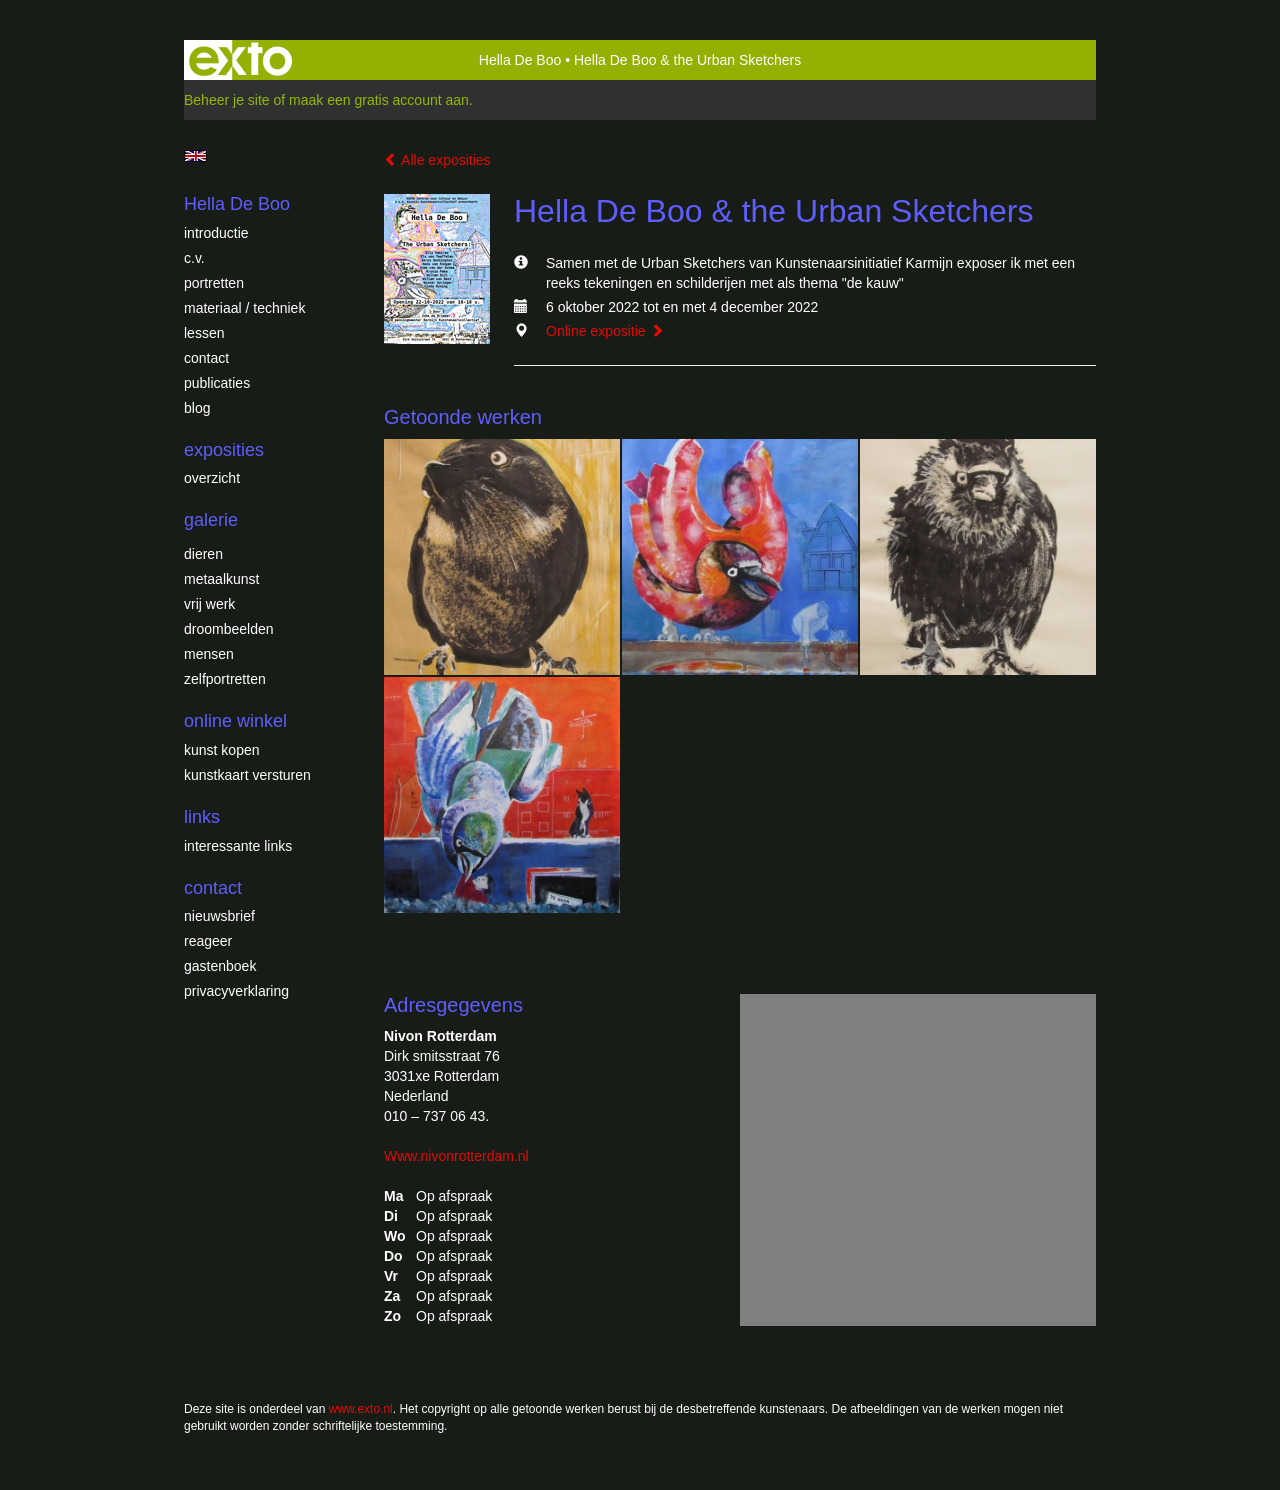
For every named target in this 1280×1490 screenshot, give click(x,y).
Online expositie (605, 331)
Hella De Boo (520, 60)
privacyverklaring (236, 991)
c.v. (194, 258)
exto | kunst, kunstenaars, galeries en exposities (240, 60)
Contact (206, 358)
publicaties (217, 383)
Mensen (209, 654)
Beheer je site (227, 100)
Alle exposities (437, 160)
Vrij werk (209, 604)
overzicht (212, 478)
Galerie (211, 520)
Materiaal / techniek (244, 308)
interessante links (238, 846)
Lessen (204, 333)
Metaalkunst (221, 579)
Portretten (214, 283)
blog (197, 408)
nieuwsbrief (219, 916)
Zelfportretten (225, 679)
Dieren (203, 554)
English (195, 156)
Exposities (224, 450)
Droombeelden (229, 629)
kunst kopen (222, 750)
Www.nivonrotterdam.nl (456, 1156)
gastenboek (220, 966)
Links (202, 817)
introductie (216, 233)
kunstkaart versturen (247, 775)
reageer (208, 941)
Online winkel (235, 721)
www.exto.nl (361, 1409)
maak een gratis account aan (379, 100)
